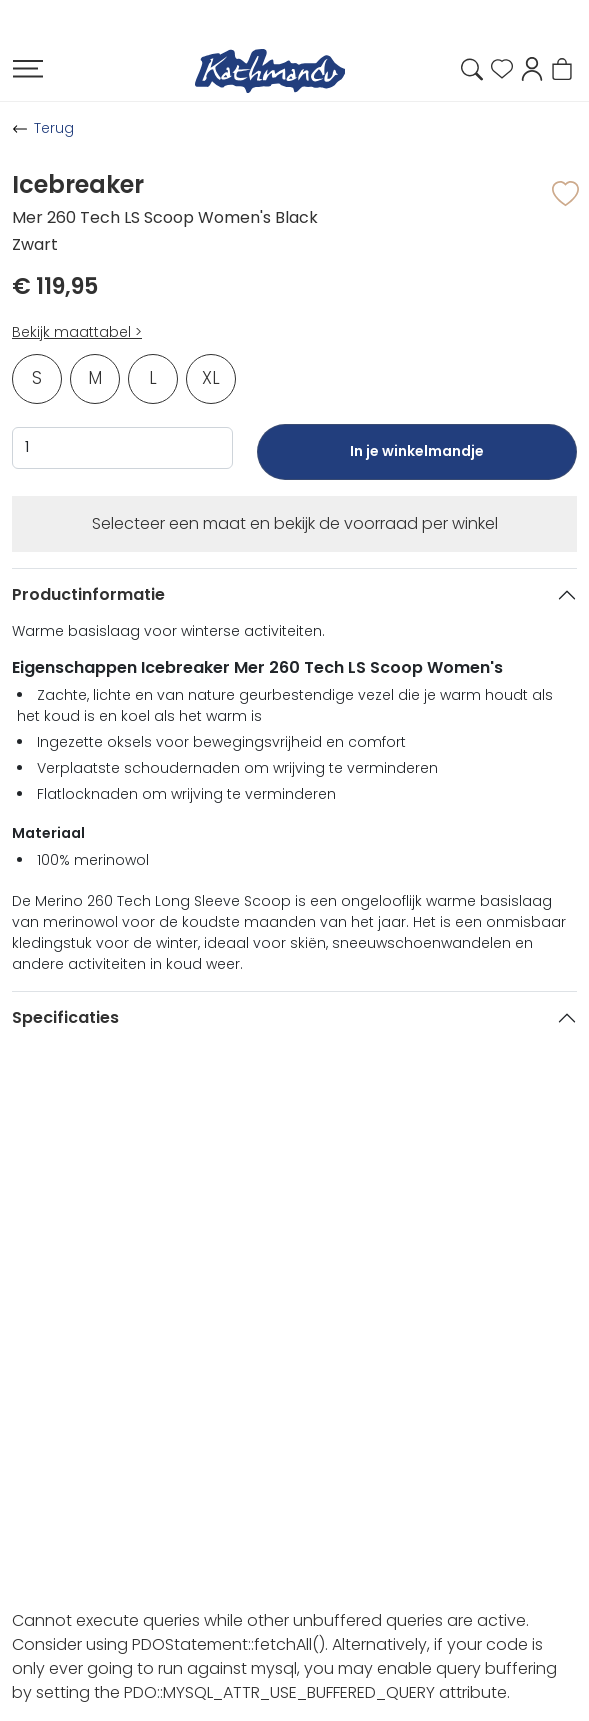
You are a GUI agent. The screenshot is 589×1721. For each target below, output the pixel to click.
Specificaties (65, 1017)
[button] (532, 67)
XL (211, 378)
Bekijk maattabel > (77, 332)
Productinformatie (88, 594)
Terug (54, 128)
